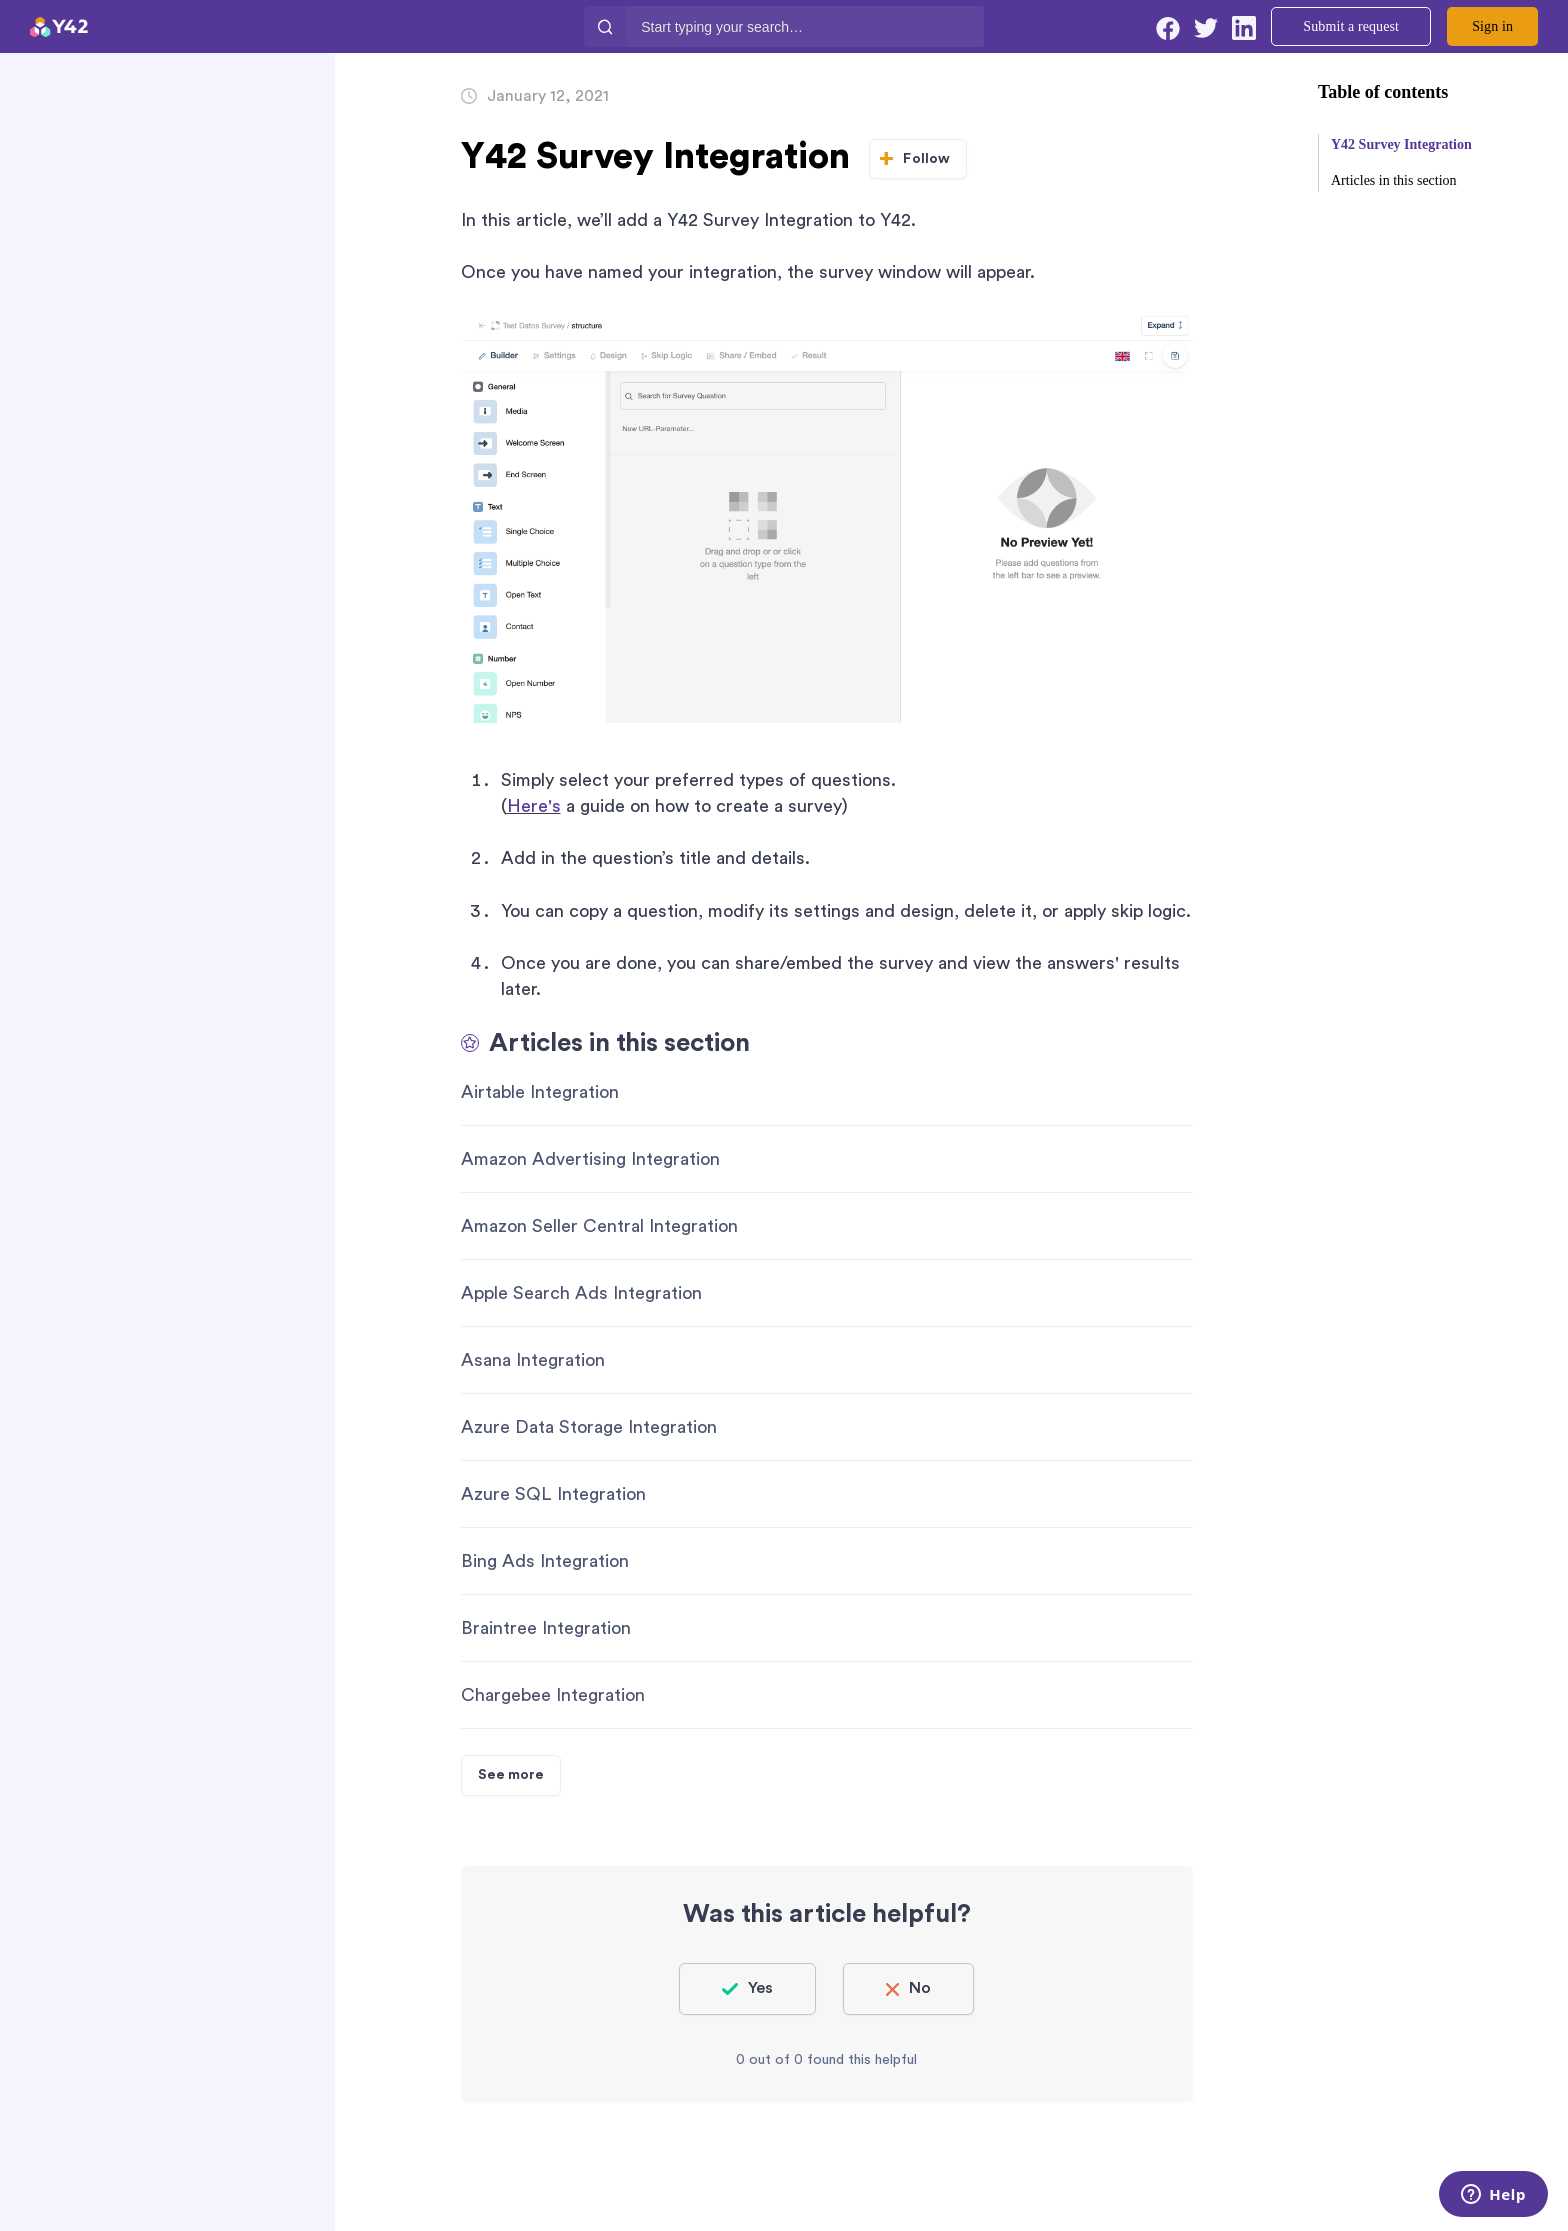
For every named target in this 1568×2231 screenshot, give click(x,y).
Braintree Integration (546, 1628)
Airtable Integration (540, 1092)
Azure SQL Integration (553, 1494)
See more (511, 1775)
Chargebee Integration (553, 1695)
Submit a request (1351, 26)
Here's (534, 806)
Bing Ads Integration (545, 1561)
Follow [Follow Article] (926, 159)
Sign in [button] (1492, 26)
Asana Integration (533, 1360)
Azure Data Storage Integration (589, 1427)
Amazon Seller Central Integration (599, 1226)
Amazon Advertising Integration (590, 1159)
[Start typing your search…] (805, 26)
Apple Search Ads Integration (581, 1293)
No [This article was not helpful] (920, 1988)
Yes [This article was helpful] (760, 1988)
